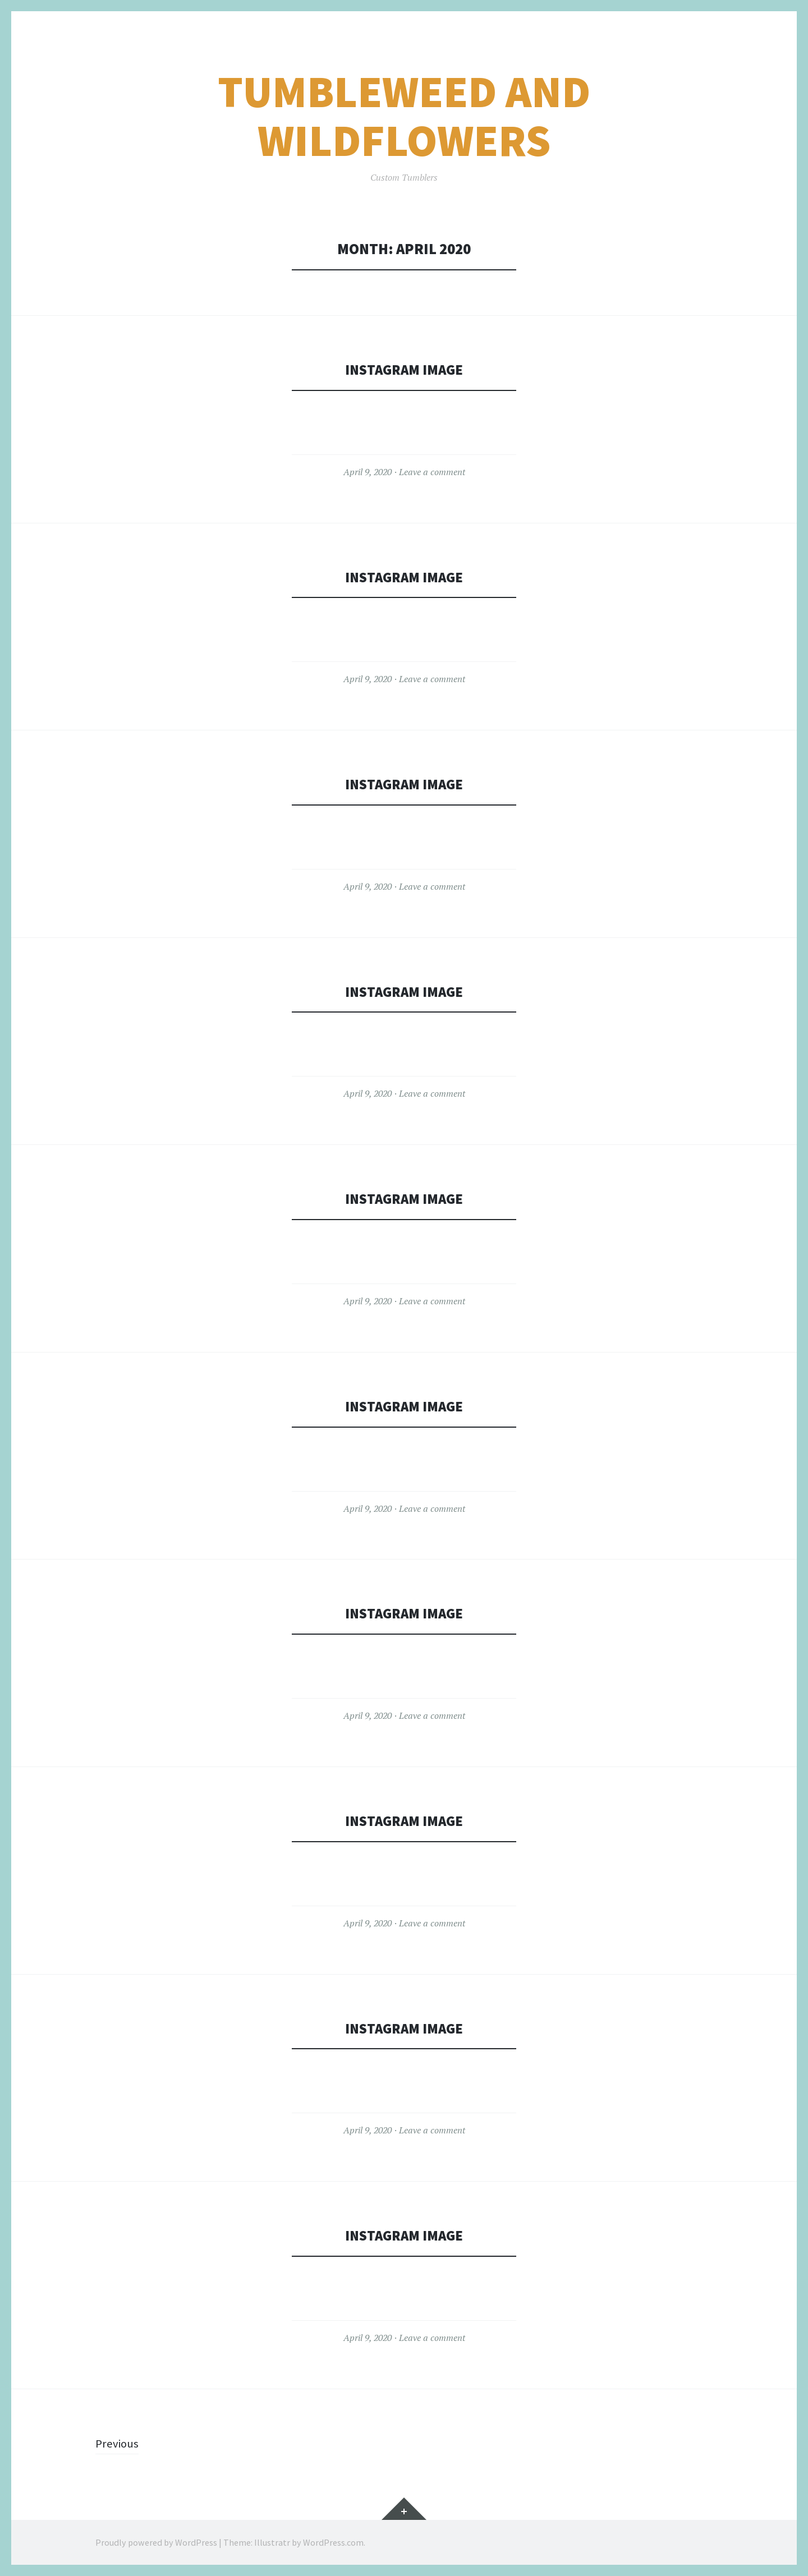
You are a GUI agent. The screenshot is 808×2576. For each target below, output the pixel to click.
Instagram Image (404, 369)
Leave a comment (432, 472)
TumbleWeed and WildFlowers (404, 116)
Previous (118, 2443)
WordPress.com (333, 2542)
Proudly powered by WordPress (156, 2542)
